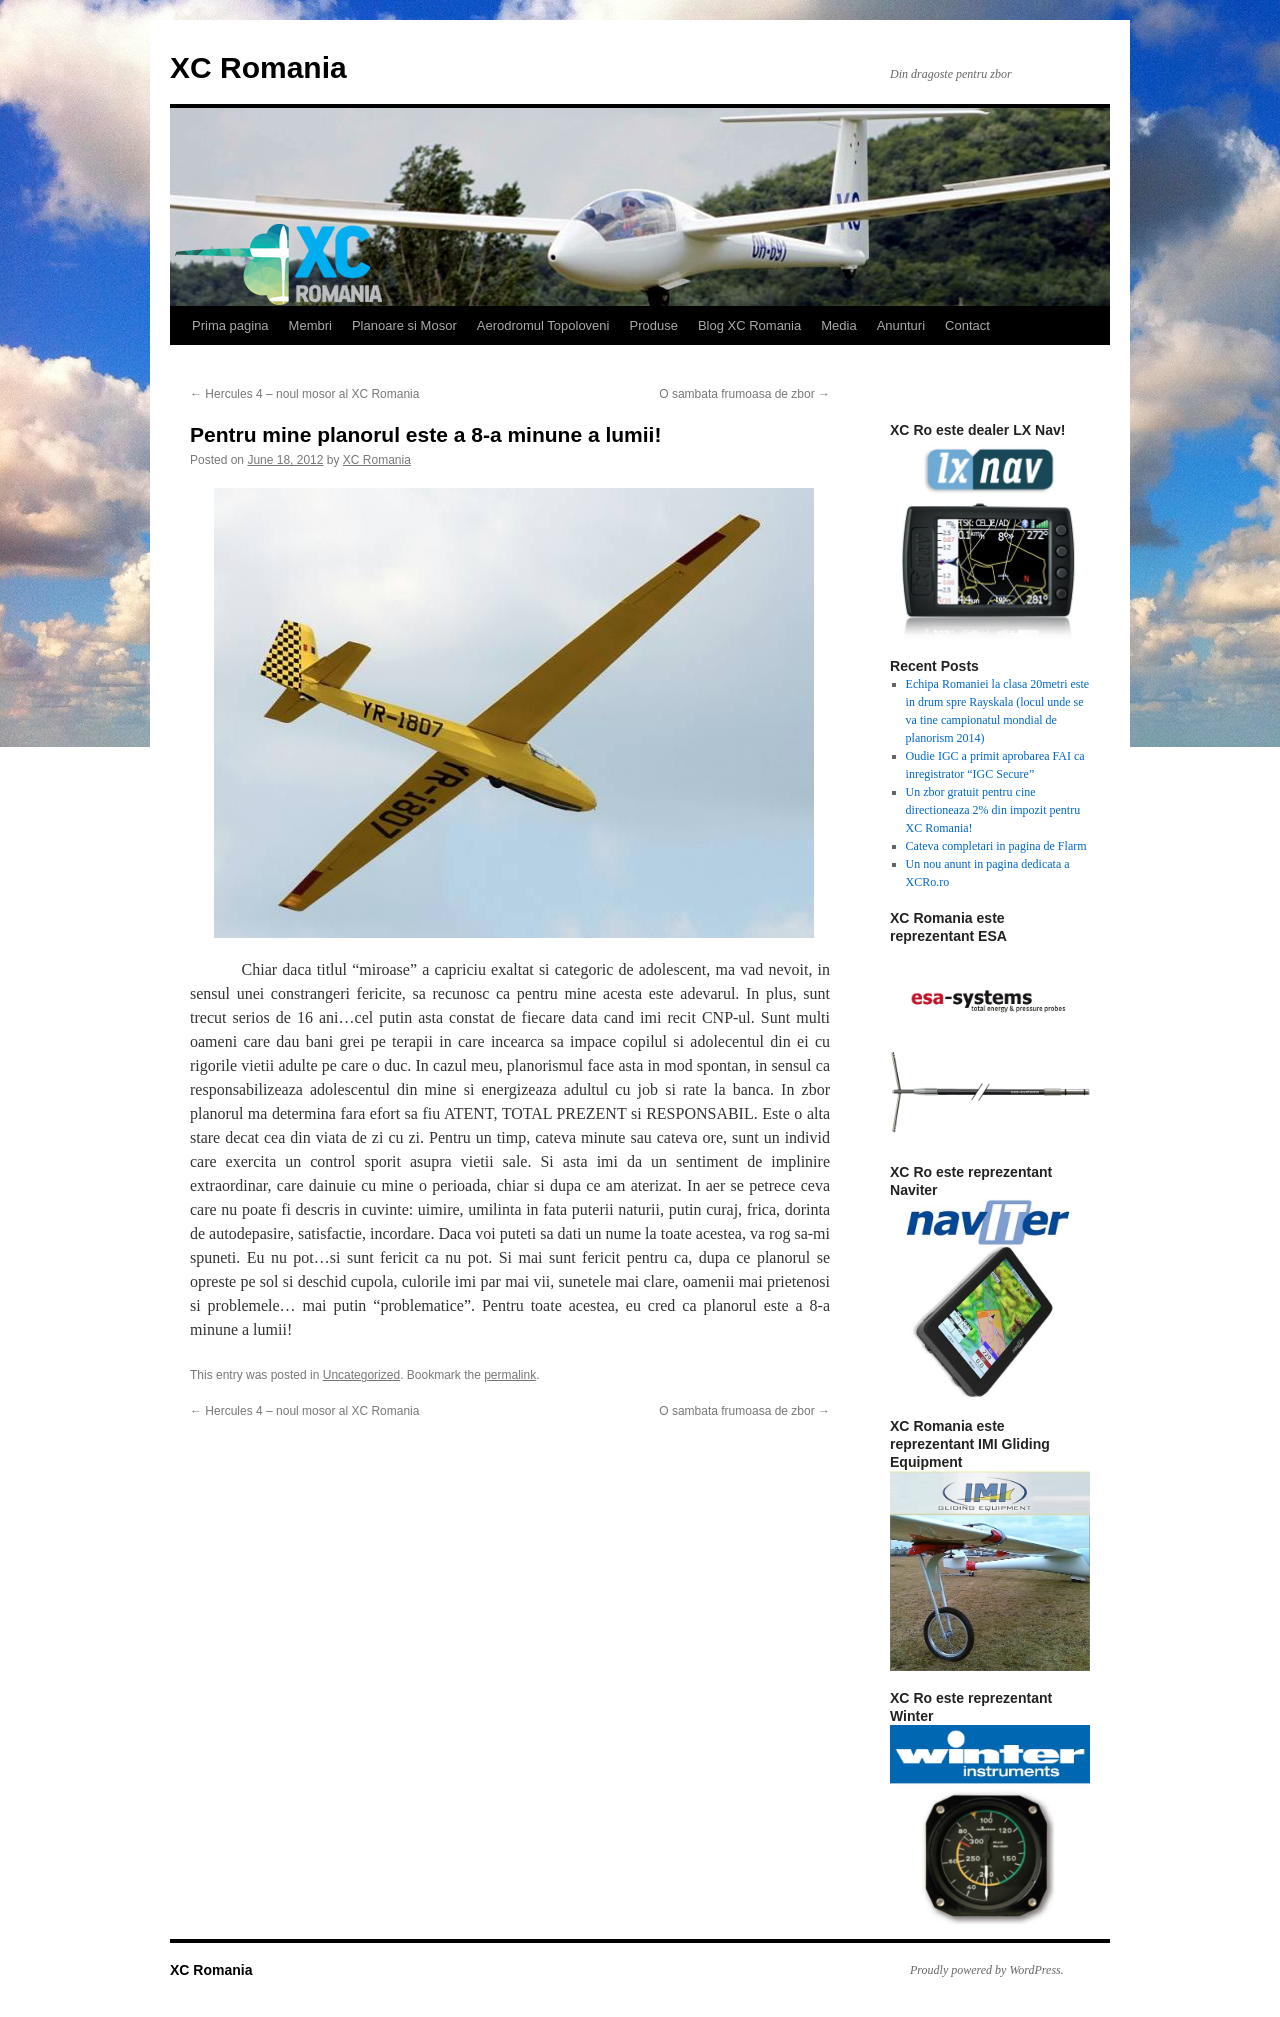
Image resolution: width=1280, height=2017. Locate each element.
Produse (653, 325)
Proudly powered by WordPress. (987, 1970)
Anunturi (901, 325)
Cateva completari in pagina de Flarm (996, 846)
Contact (967, 325)
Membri (310, 325)
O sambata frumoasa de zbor (744, 394)
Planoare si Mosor (404, 325)
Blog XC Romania (749, 325)
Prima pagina (230, 325)
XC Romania (258, 67)
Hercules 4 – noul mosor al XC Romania (304, 394)
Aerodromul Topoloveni (543, 325)
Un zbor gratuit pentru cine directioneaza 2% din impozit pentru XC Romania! (993, 810)
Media (838, 325)
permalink (510, 1375)
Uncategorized (361, 1375)
